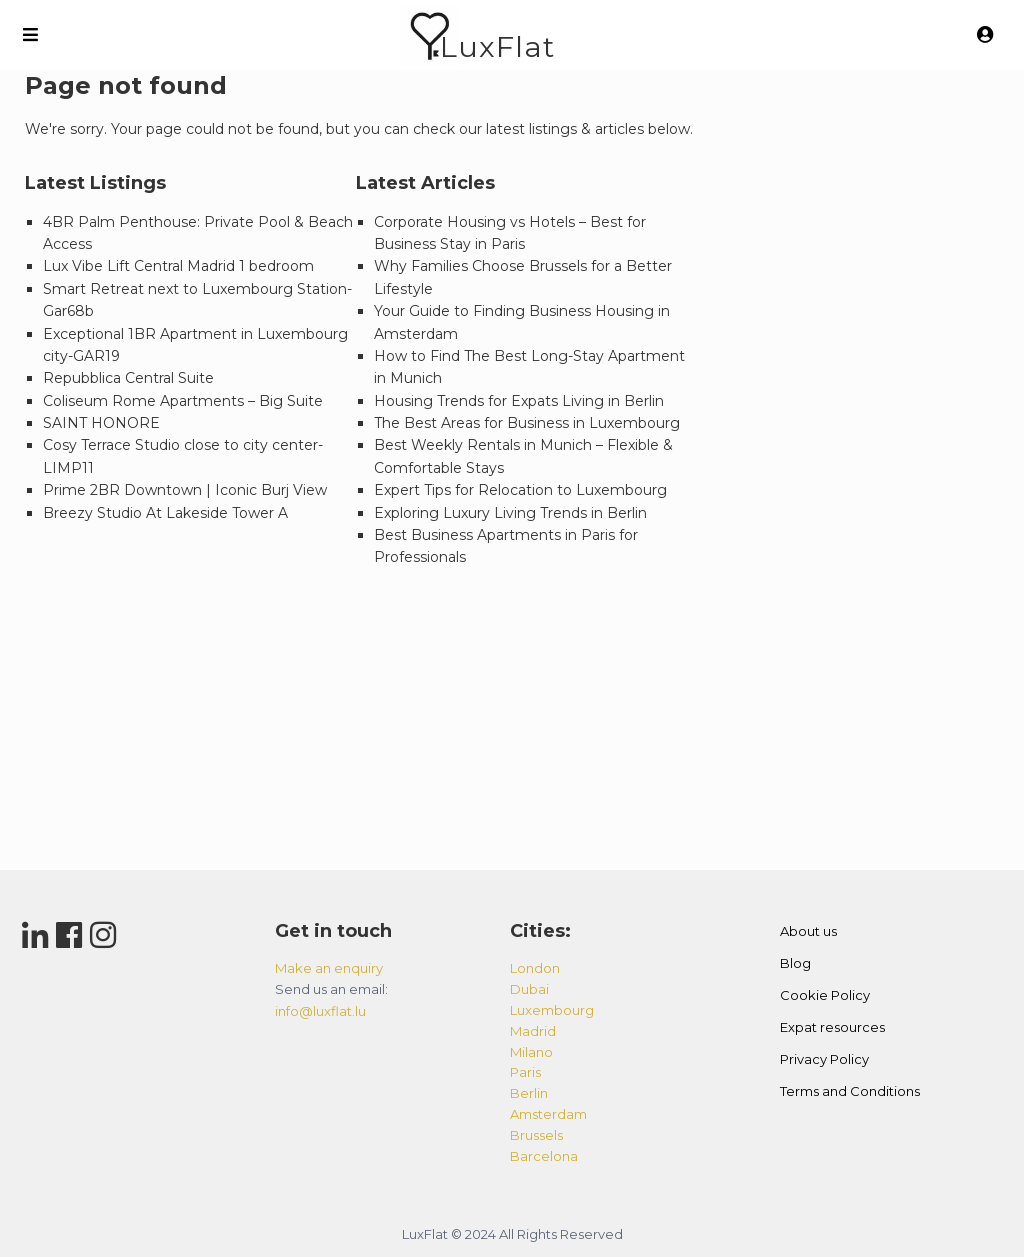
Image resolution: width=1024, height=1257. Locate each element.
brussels (536, 1135)
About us (808, 931)
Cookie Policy (825, 995)
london (535, 968)
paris (525, 1072)
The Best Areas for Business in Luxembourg (527, 423)
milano (531, 1052)
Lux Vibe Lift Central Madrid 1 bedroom (178, 266)
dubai (529, 989)
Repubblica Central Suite (128, 378)
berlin (529, 1093)
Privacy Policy (824, 1059)
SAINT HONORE (101, 423)
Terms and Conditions (850, 1091)
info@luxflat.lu (320, 1011)
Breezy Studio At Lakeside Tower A (165, 513)
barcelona (544, 1156)
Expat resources (832, 1027)
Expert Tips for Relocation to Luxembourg (520, 490)
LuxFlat (497, 46)
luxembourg (552, 1010)
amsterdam (548, 1114)
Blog (795, 963)
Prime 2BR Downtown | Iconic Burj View (185, 490)
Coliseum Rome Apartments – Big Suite (183, 401)
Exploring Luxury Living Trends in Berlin (510, 513)
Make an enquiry (329, 968)
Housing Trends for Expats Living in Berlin (519, 401)
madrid (533, 1031)
